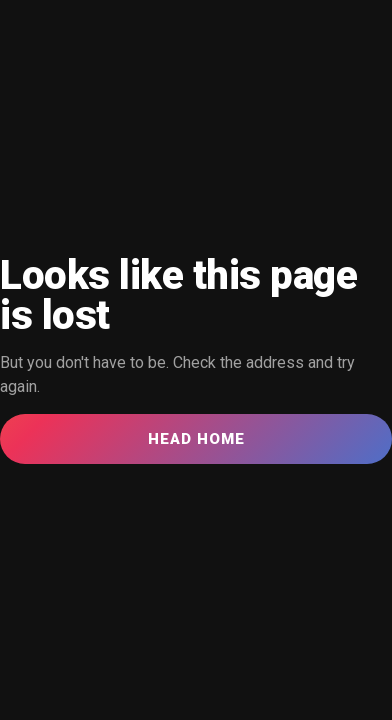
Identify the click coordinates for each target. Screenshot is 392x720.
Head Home (196, 439)
